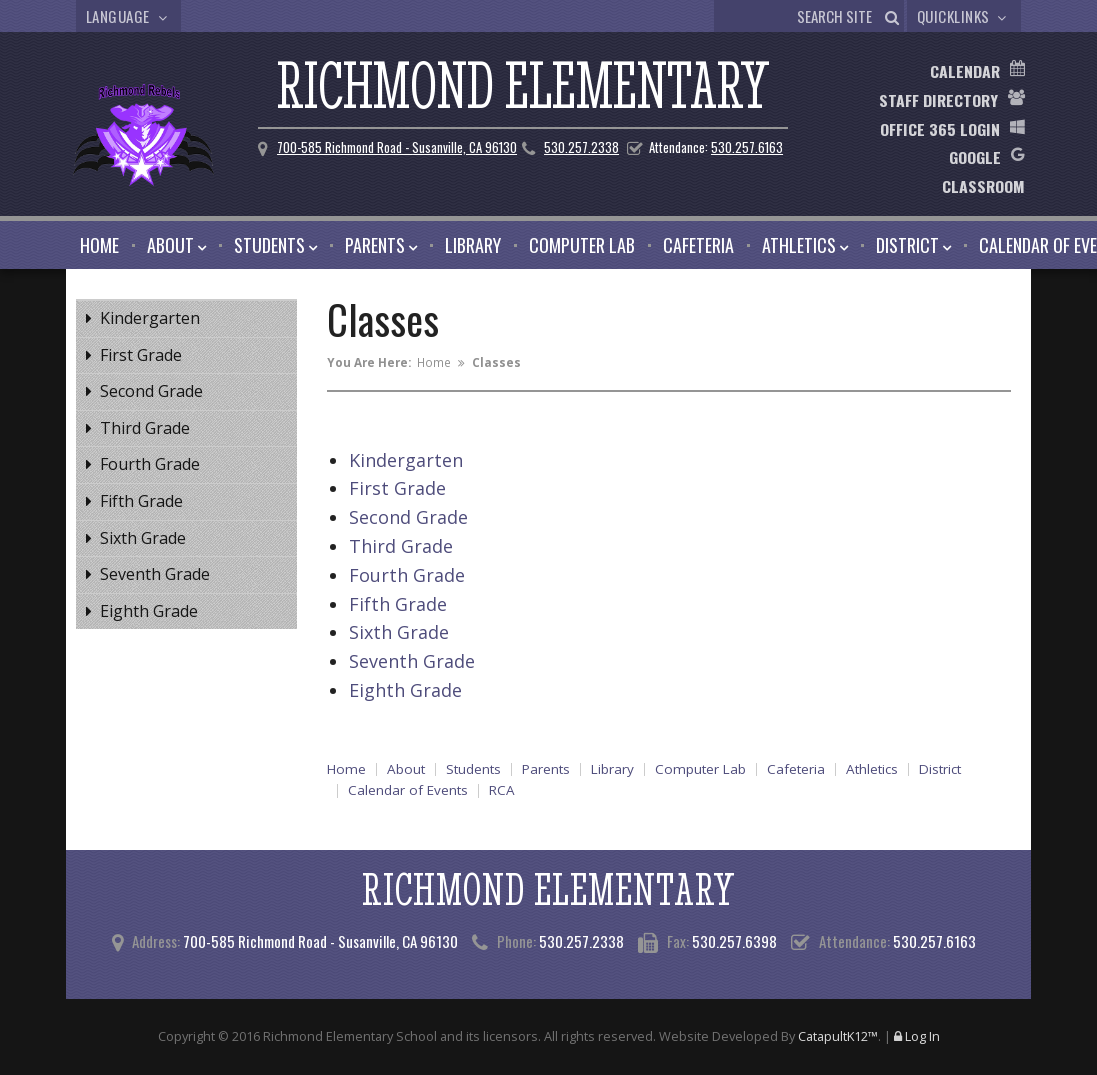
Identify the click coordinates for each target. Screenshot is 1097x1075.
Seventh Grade (155, 574)
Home (99, 245)
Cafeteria (698, 245)
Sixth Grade (143, 538)
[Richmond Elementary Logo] (126, 138)
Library (473, 245)
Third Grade (145, 428)
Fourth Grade (150, 464)
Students (269, 245)
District (907, 245)
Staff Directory (938, 100)
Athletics (799, 245)
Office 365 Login (940, 129)
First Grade (141, 355)
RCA (502, 791)
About (170, 245)
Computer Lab (582, 245)
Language (129, 16)
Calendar (965, 71)
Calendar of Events (408, 791)
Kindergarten (150, 318)
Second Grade (151, 391)
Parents (375, 245)
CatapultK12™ (838, 1036)
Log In (922, 1036)
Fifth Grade (141, 501)
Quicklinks (964, 16)
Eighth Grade (149, 611)
